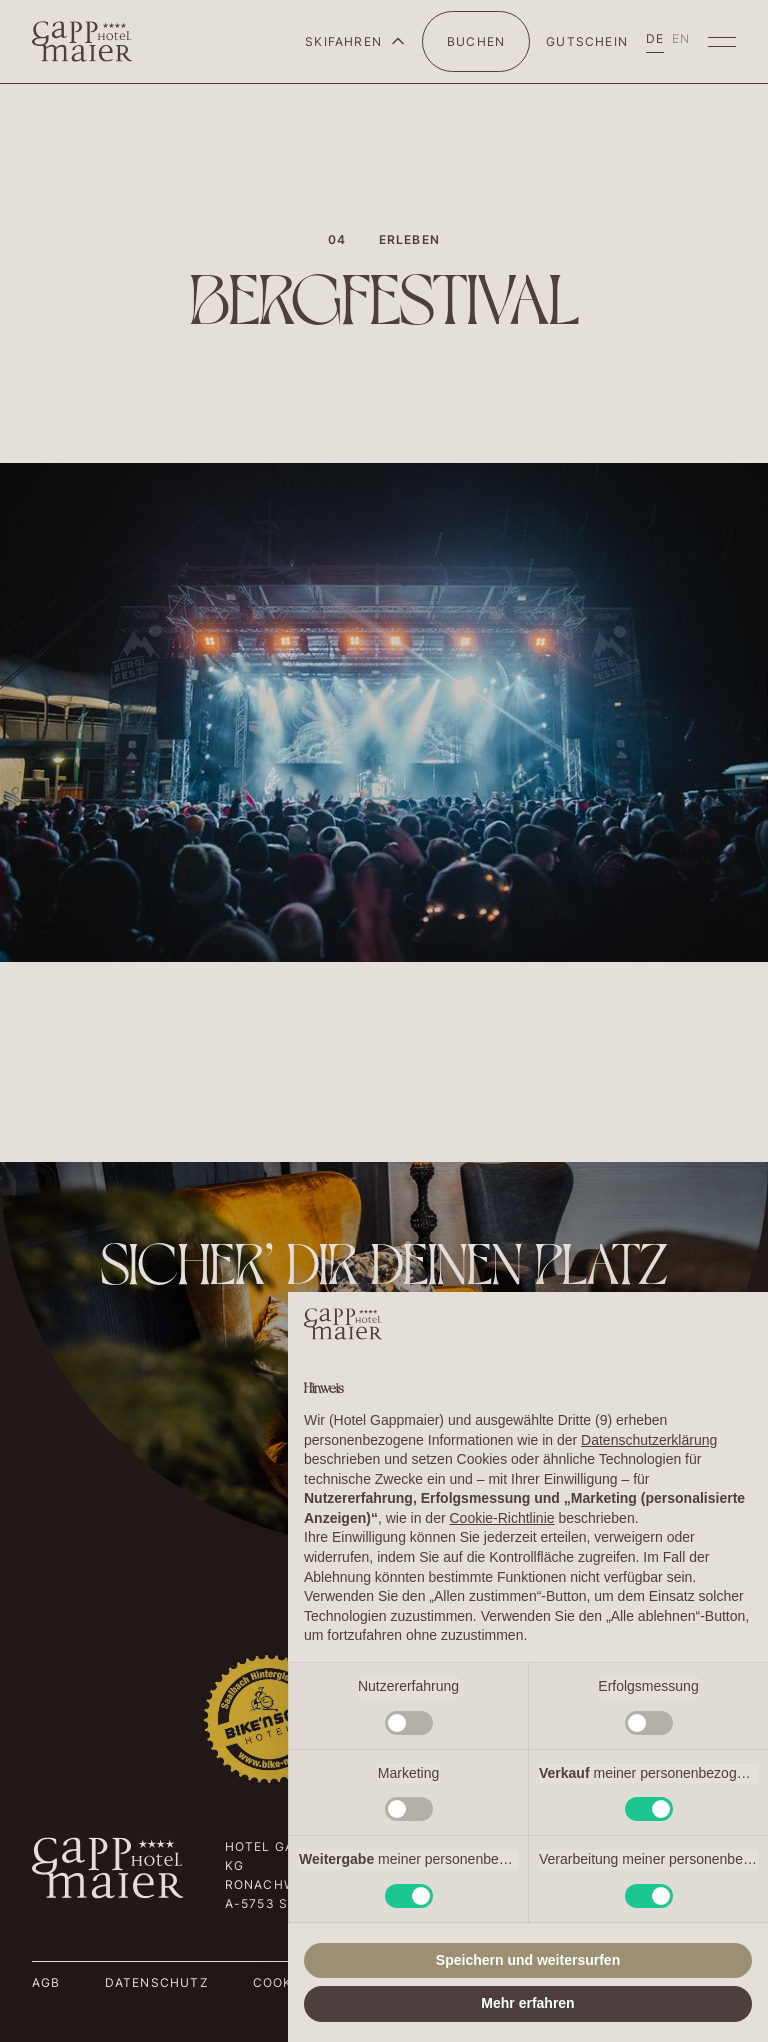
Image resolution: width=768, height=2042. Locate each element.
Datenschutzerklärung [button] (649, 1440)
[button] (355, 41)
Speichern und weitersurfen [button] (528, 1960)
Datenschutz (157, 1982)
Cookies (283, 1982)
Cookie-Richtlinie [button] (501, 1518)
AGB (46, 1982)
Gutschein (587, 41)
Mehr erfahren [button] (527, 2003)
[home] (82, 41)
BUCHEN (476, 41)
